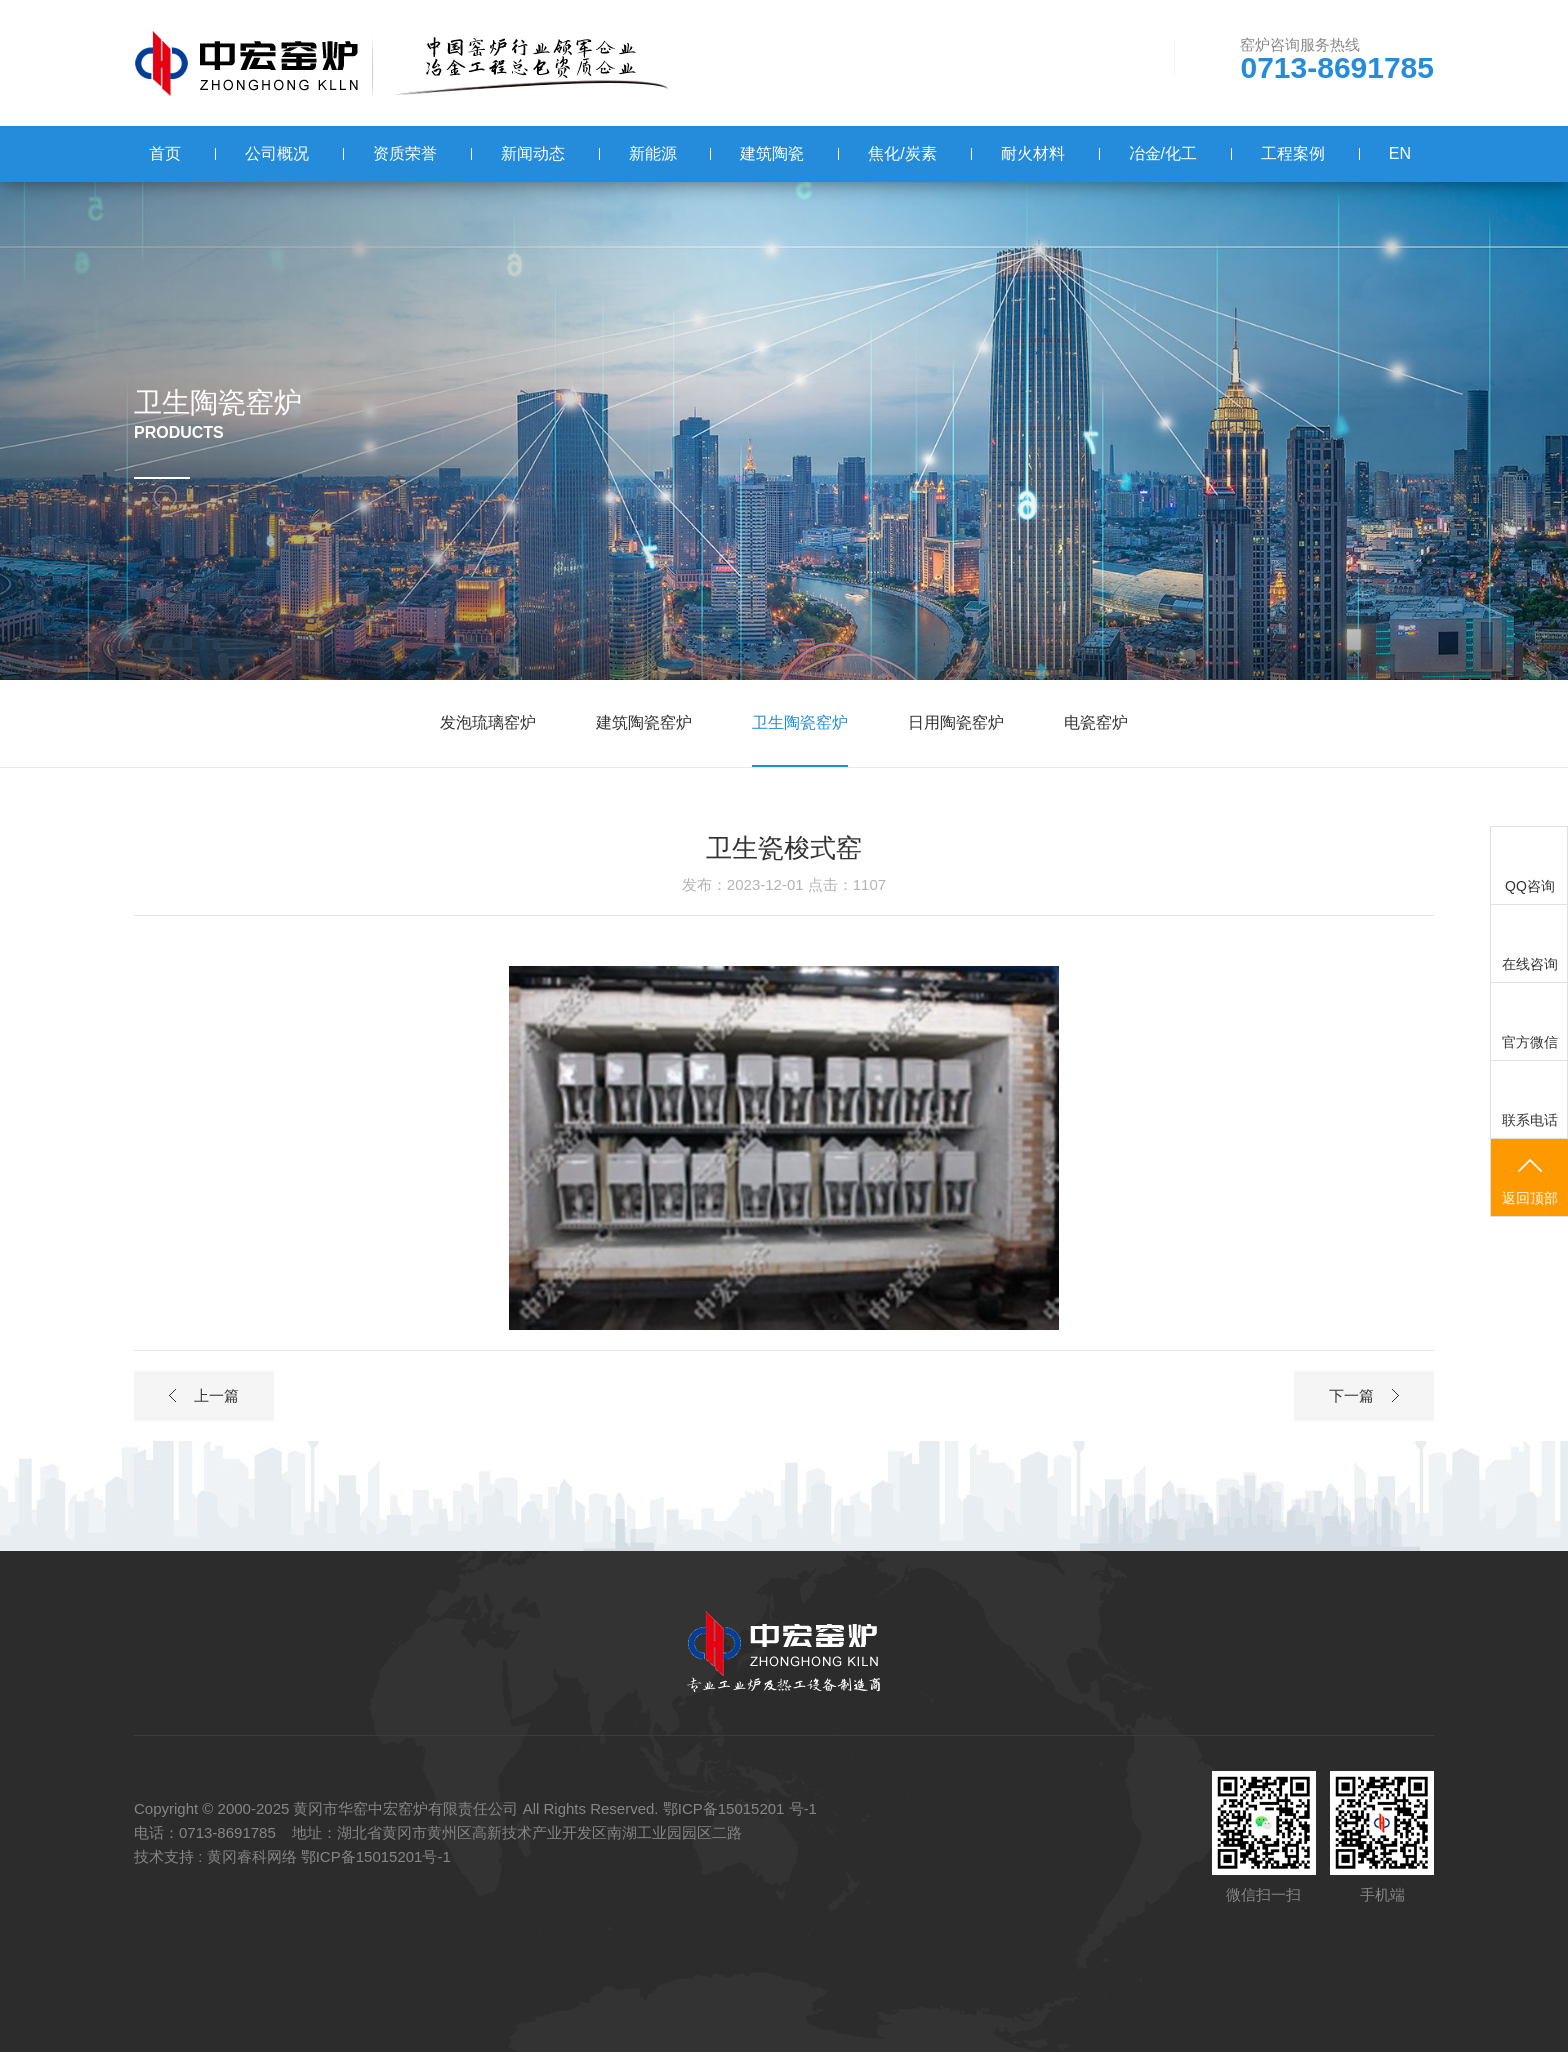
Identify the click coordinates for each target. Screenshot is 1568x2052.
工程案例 (1293, 153)
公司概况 (277, 153)
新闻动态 (533, 153)
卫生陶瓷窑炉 (800, 722)
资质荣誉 (405, 153)
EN (1400, 153)
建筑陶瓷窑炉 (644, 722)
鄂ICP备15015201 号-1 (740, 1808)
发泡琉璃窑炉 (488, 722)
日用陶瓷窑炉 (956, 722)
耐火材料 (1033, 153)
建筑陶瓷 (772, 153)
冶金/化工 (1163, 153)
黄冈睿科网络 (252, 1856)
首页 (165, 153)
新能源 (653, 153)
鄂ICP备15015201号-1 (376, 1856)
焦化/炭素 (902, 153)
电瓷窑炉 (1096, 722)
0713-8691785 (1337, 68)
